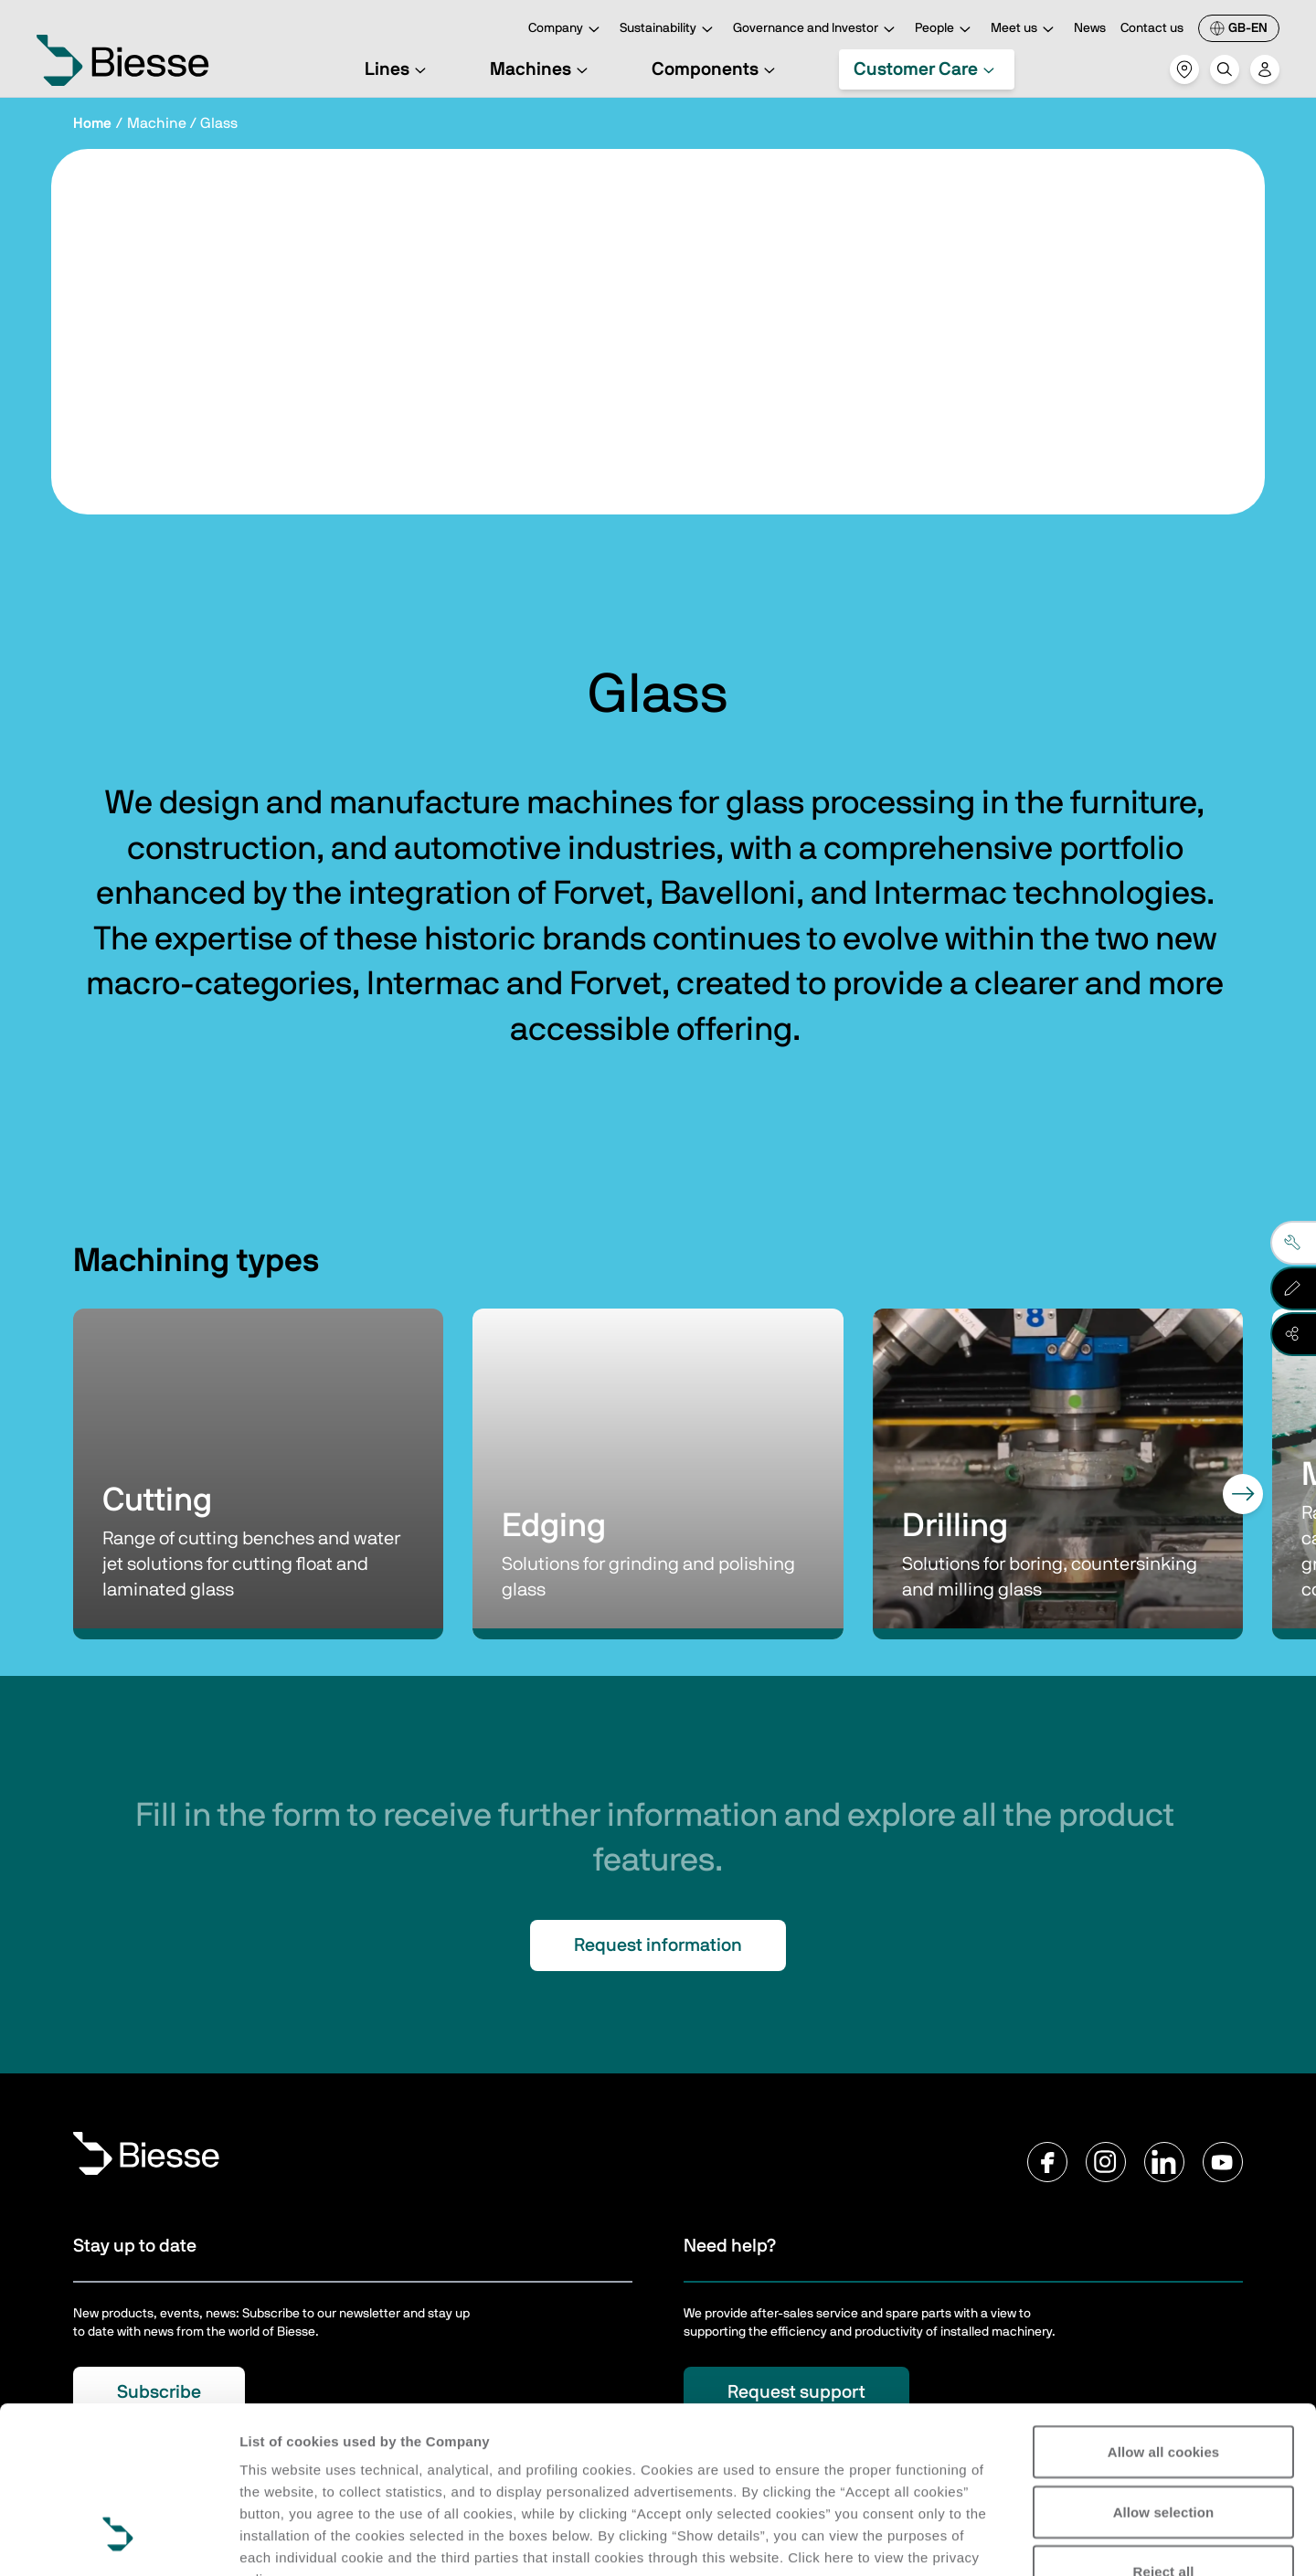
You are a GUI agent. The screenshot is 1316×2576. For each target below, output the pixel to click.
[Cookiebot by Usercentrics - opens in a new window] (118, 2540)
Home (92, 123)
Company (566, 29)
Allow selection (1164, 2369)
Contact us (1151, 28)
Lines (398, 69)
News (1090, 28)
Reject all (1163, 2428)
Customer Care (927, 69)
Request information (658, 1945)
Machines (541, 69)
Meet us (1025, 29)
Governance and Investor (816, 29)
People (945, 29)
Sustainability (669, 29)
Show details (281, 2540)
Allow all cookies (1164, 2308)
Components (716, 69)
